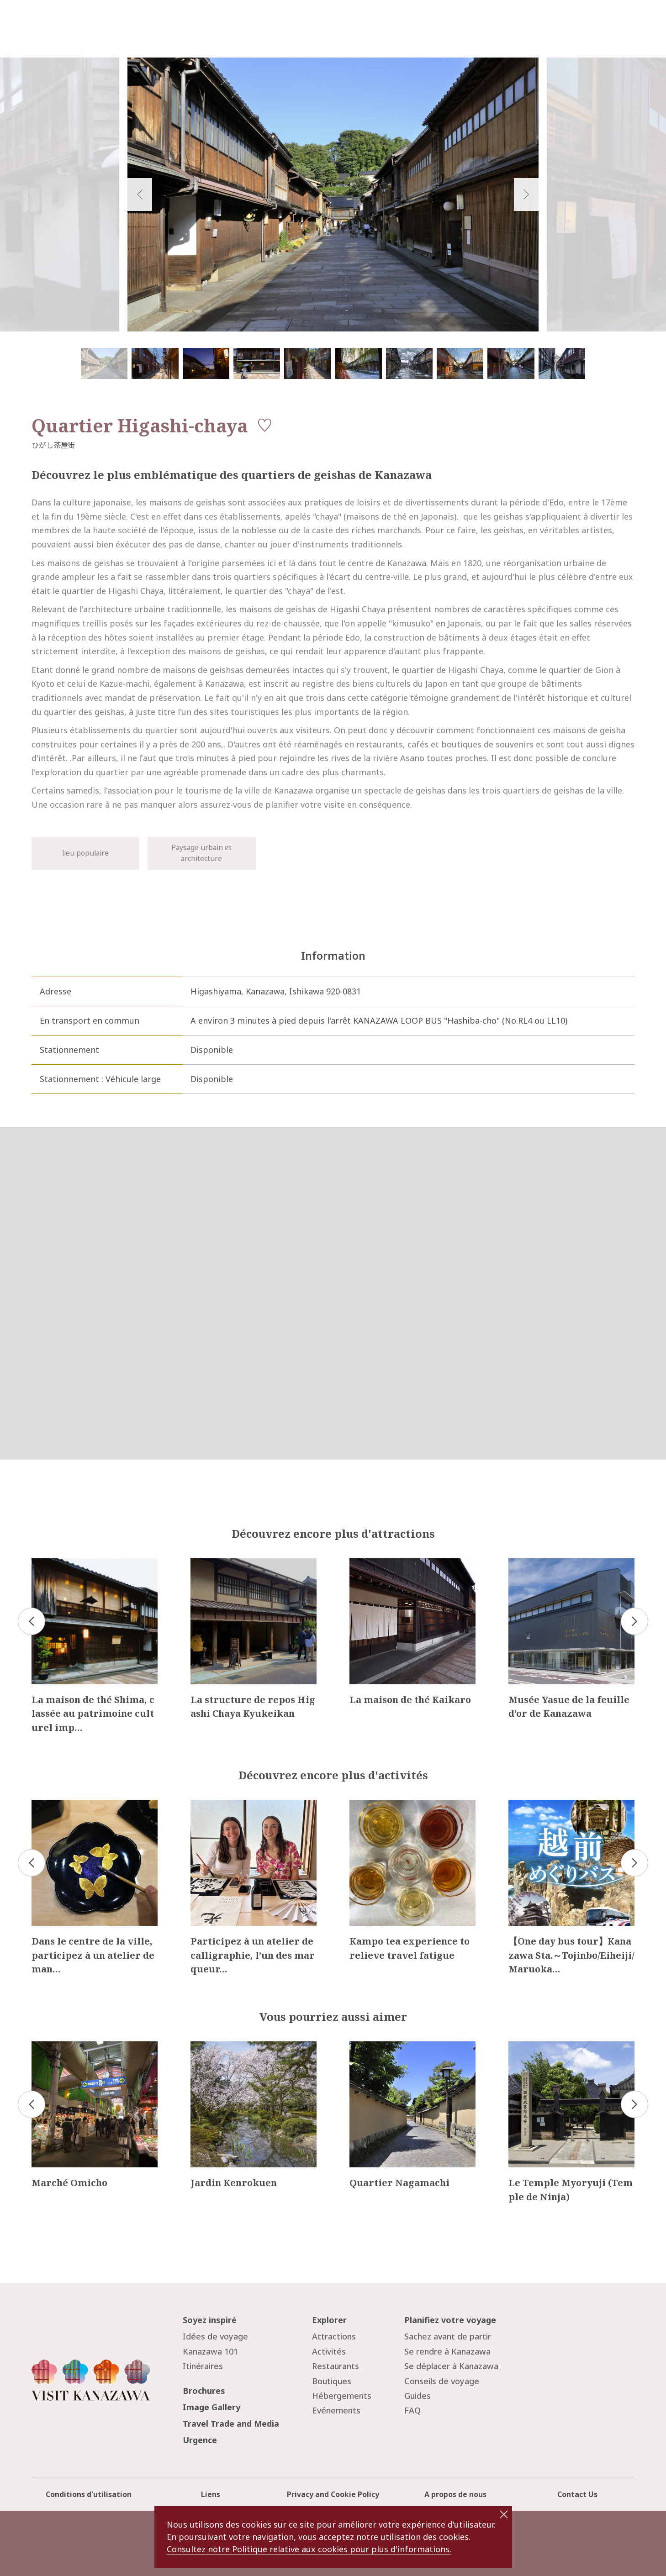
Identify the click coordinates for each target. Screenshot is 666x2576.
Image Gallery (211, 2407)
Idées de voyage (215, 2336)
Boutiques (331, 2381)
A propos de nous (455, 2494)
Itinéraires (203, 2365)
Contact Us (577, 2494)
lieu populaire (85, 853)
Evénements (336, 2410)
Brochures (204, 2390)
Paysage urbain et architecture (201, 852)
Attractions (334, 2336)
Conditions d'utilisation (89, 2494)
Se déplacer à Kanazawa (451, 2365)
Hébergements (341, 2395)
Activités (329, 2351)
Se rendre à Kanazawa (447, 2351)
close (504, 2514)
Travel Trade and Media (231, 2423)
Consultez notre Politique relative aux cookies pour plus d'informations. (309, 2549)
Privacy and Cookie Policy (333, 2494)
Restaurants (335, 2365)
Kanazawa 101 (210, 2351)
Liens (210, 2494)
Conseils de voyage (441, 2381)
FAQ (412, 2410)
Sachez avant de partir (447, 2336)
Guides (417, 2395)
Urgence (200, 2439)
